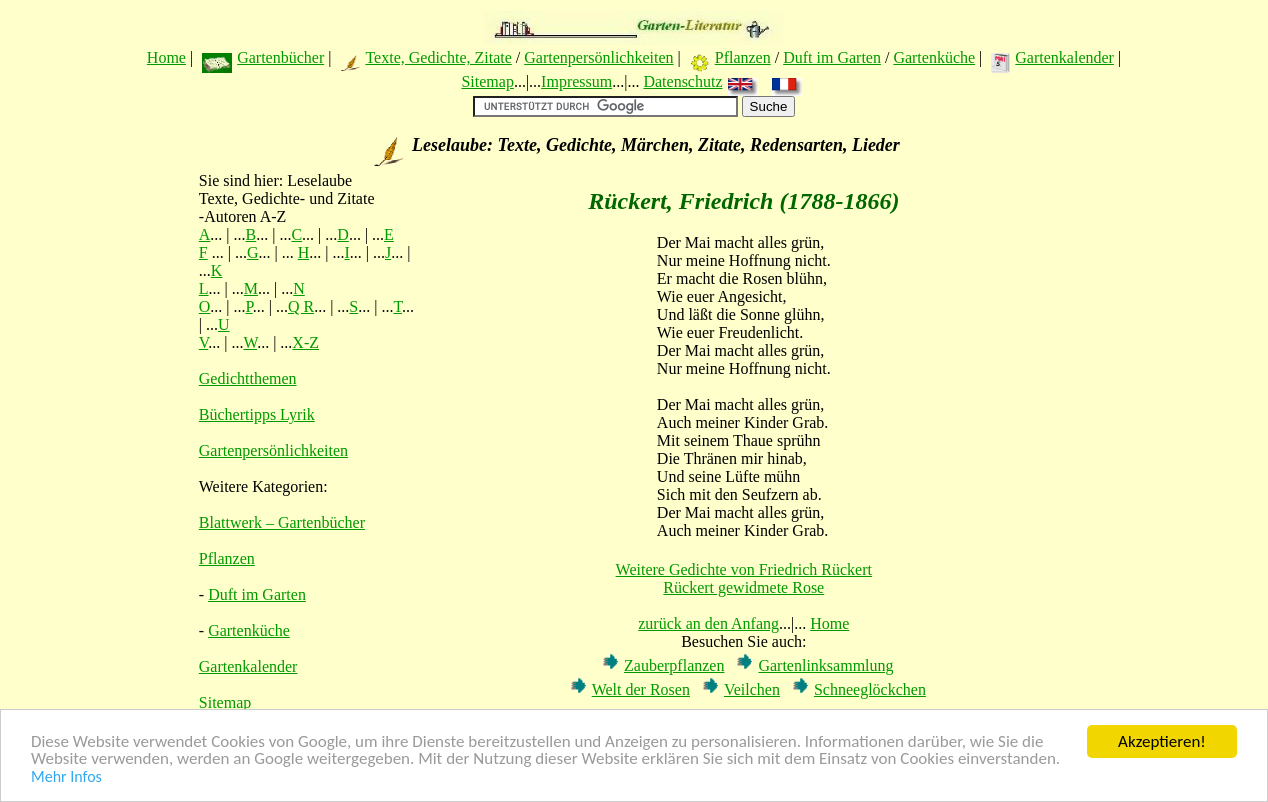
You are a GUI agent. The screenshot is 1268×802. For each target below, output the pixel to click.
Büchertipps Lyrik (257, 414)
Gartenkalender (1064, 57)
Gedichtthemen (248, 378)
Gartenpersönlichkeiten (598, 57)
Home (166, 57)
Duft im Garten (832, 57)
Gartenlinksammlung (825, 665)
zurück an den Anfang (708, 623)
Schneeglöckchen (870, 689)
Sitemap (487, 81)
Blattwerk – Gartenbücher (282, 522)
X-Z (305, 342)
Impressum (576, 81)
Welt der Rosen (641, 689)
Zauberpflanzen (674, 665)
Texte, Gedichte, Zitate (438, 57)
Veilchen (752, 689)
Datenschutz (682, 81)
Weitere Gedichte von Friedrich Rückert (744, 569)
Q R (301, 306)
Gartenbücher (280, 57)
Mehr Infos (66, 778)
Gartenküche (934, 57)
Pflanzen (743, 57)
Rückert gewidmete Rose (743, 587)
